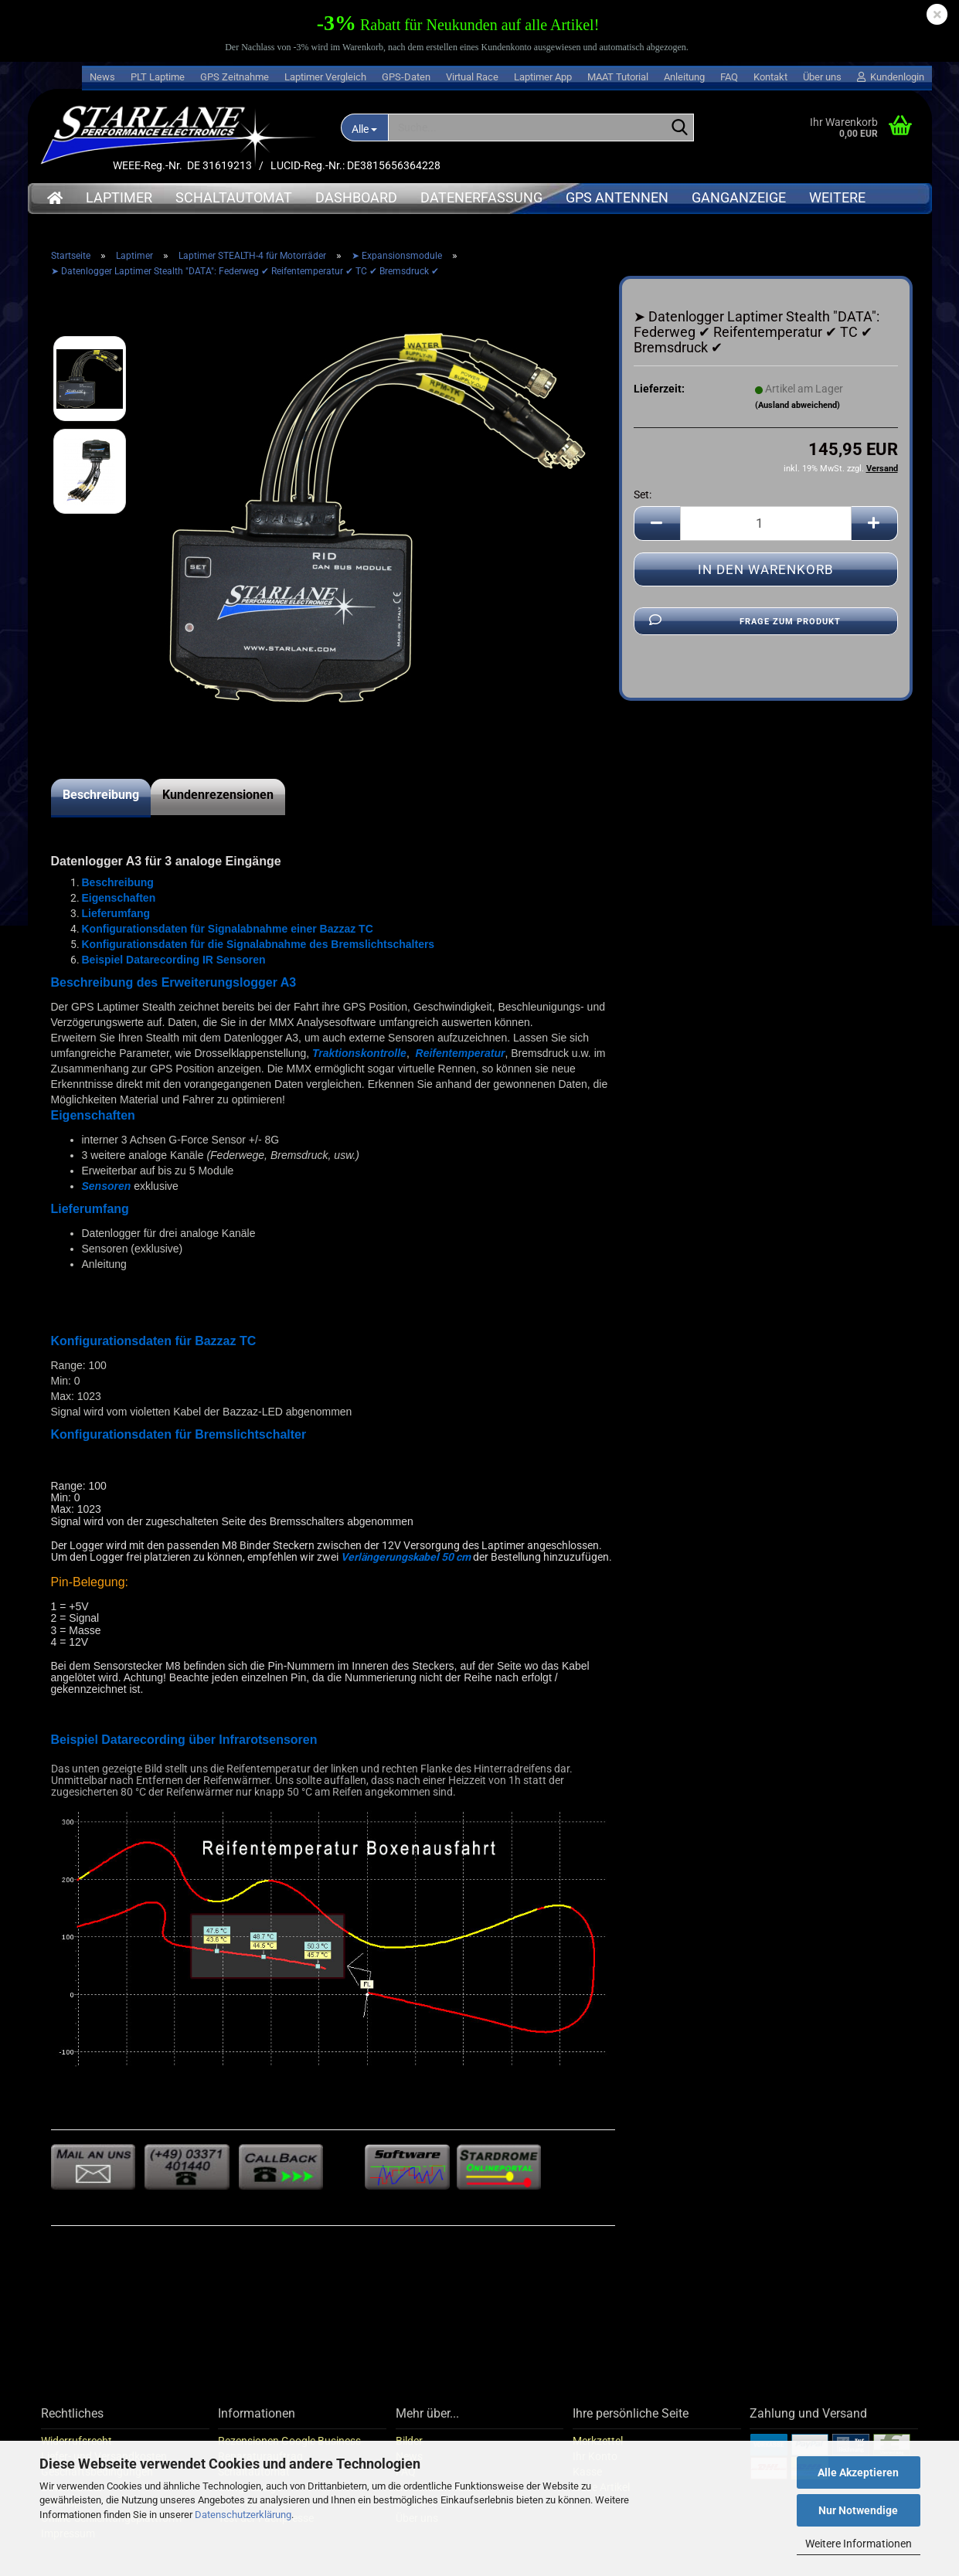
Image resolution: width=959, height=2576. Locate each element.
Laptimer (119, 197)
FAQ (729, 77)
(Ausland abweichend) (797, 405)
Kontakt (770, 77)
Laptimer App (543, 77)
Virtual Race (472, 77)
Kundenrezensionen (218, 794)
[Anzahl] (766, 523)
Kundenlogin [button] (890, 77)
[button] (657, 523)
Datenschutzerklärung (243, 2514)
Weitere (837, 197)
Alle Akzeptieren (858, 2472)
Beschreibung (101, 794)
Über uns (822, 77)
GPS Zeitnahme (234, 77)
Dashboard (356, 197)
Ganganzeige (739, 197)
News (102, 77)
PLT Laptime (158, 77)
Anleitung (684, 77)
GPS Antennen (617, 197)
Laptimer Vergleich (325, 77)
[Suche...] (365, 127)
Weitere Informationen (858, 2543)
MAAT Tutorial (617, 77)
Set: (642, 494)
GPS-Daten (406, 77)
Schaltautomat (233, 197)
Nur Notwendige (858, 2510)
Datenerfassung (481, 197)
